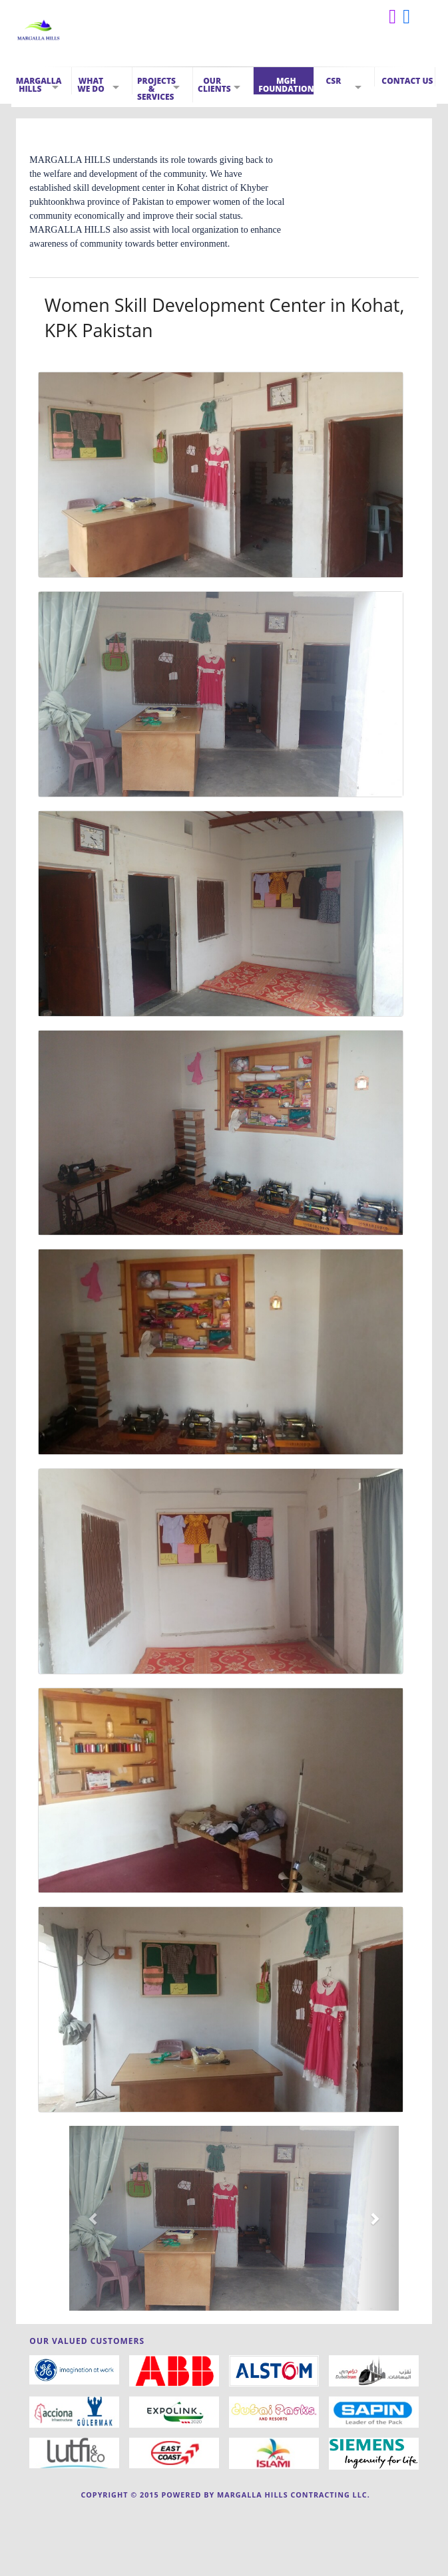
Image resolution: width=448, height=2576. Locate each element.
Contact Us (407, 80)
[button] (93, 2218)
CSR (333, 80)
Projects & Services (156, 88)
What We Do (91, 84)
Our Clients (214, 84)
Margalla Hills (39, 84)
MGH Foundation (286, 84)
